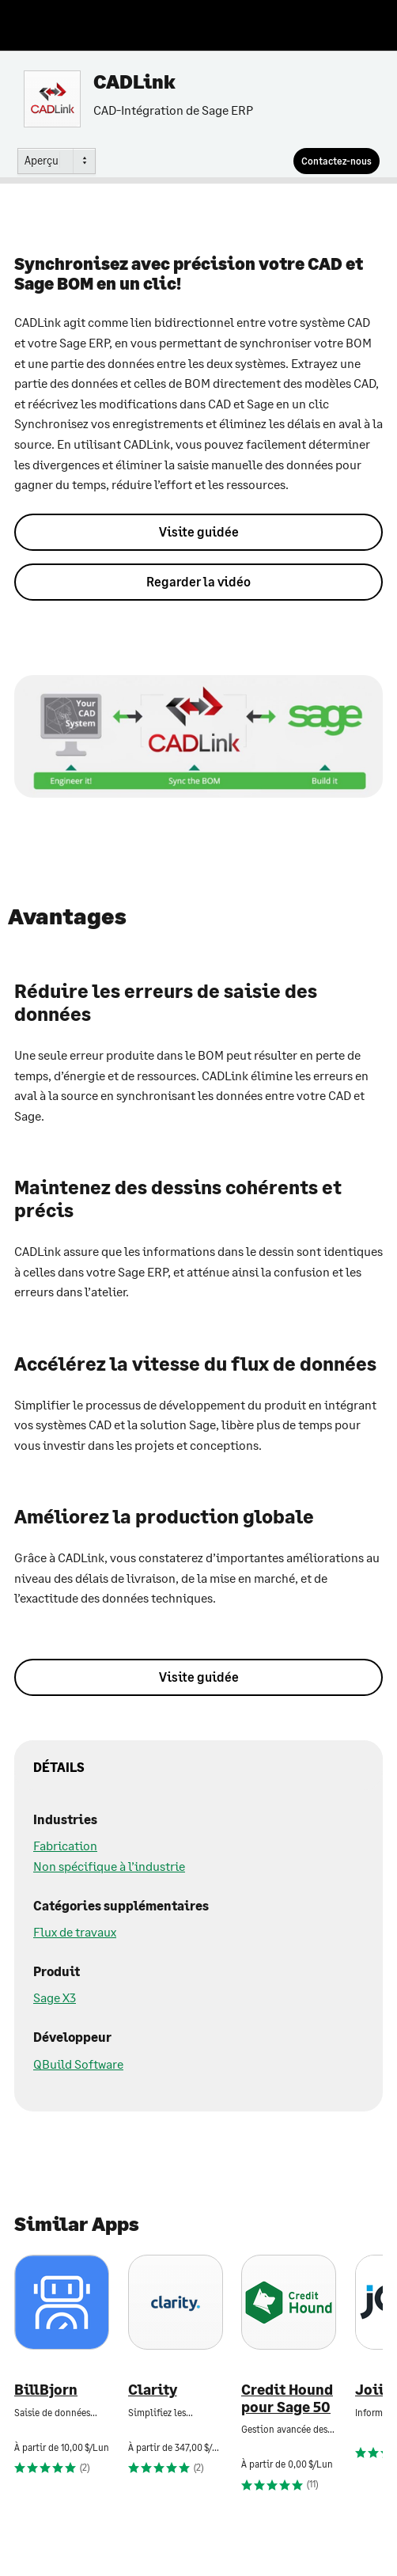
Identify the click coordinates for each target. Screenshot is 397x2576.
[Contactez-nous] (336, 161)
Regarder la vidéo (198, 581)
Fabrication (65, 1845)
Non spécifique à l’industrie (109, 1865)
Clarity (152, 2389)
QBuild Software (78, 2063)
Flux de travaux (74, 1931)
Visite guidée (199, 531)
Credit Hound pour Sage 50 (287, 2398)
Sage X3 (54, 1997)
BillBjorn (46, 2389)
